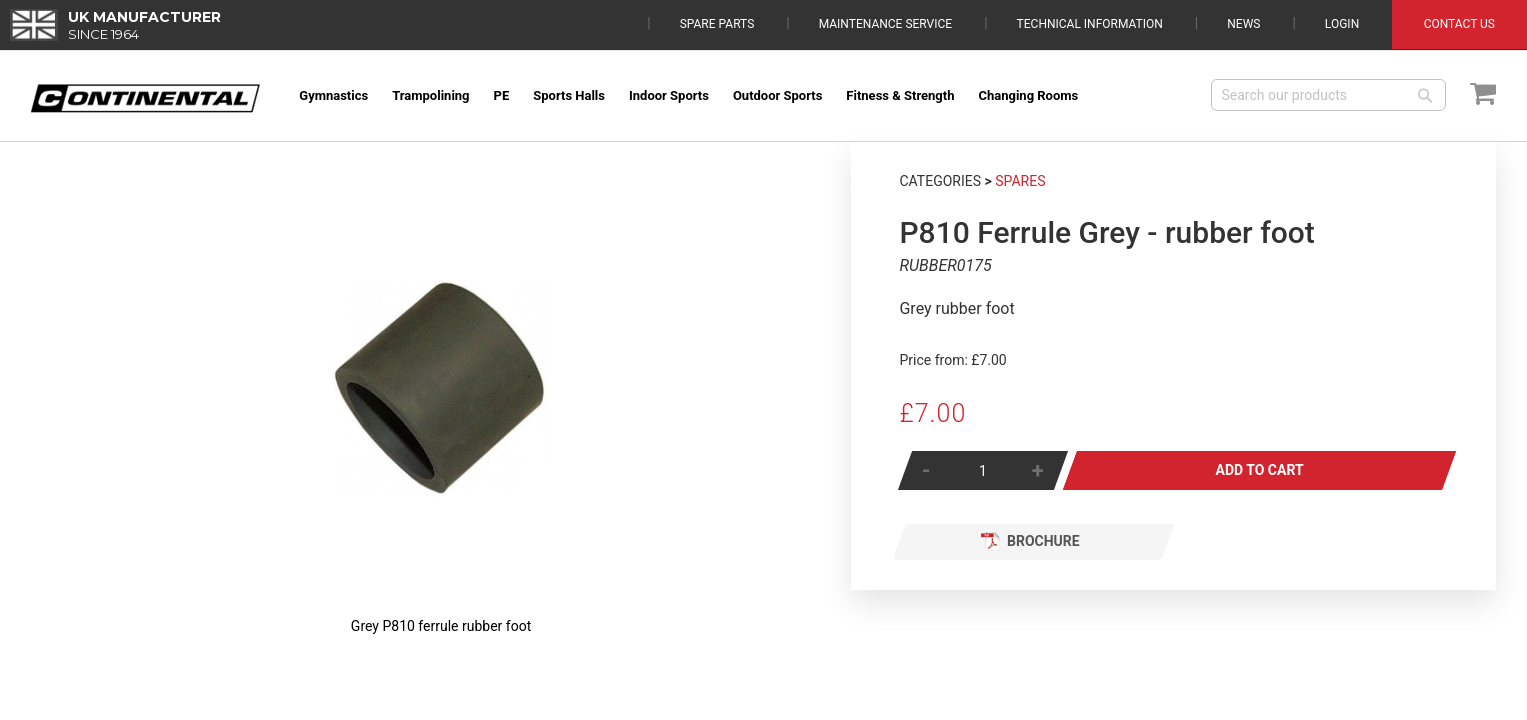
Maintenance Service (885, 24)
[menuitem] (333, 95)
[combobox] (1328, 95)
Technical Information (1090, 24)
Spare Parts (717, 24)
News (1243, 24)
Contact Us (1459, 24)
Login (1342, 24)
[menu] (741, 95)
